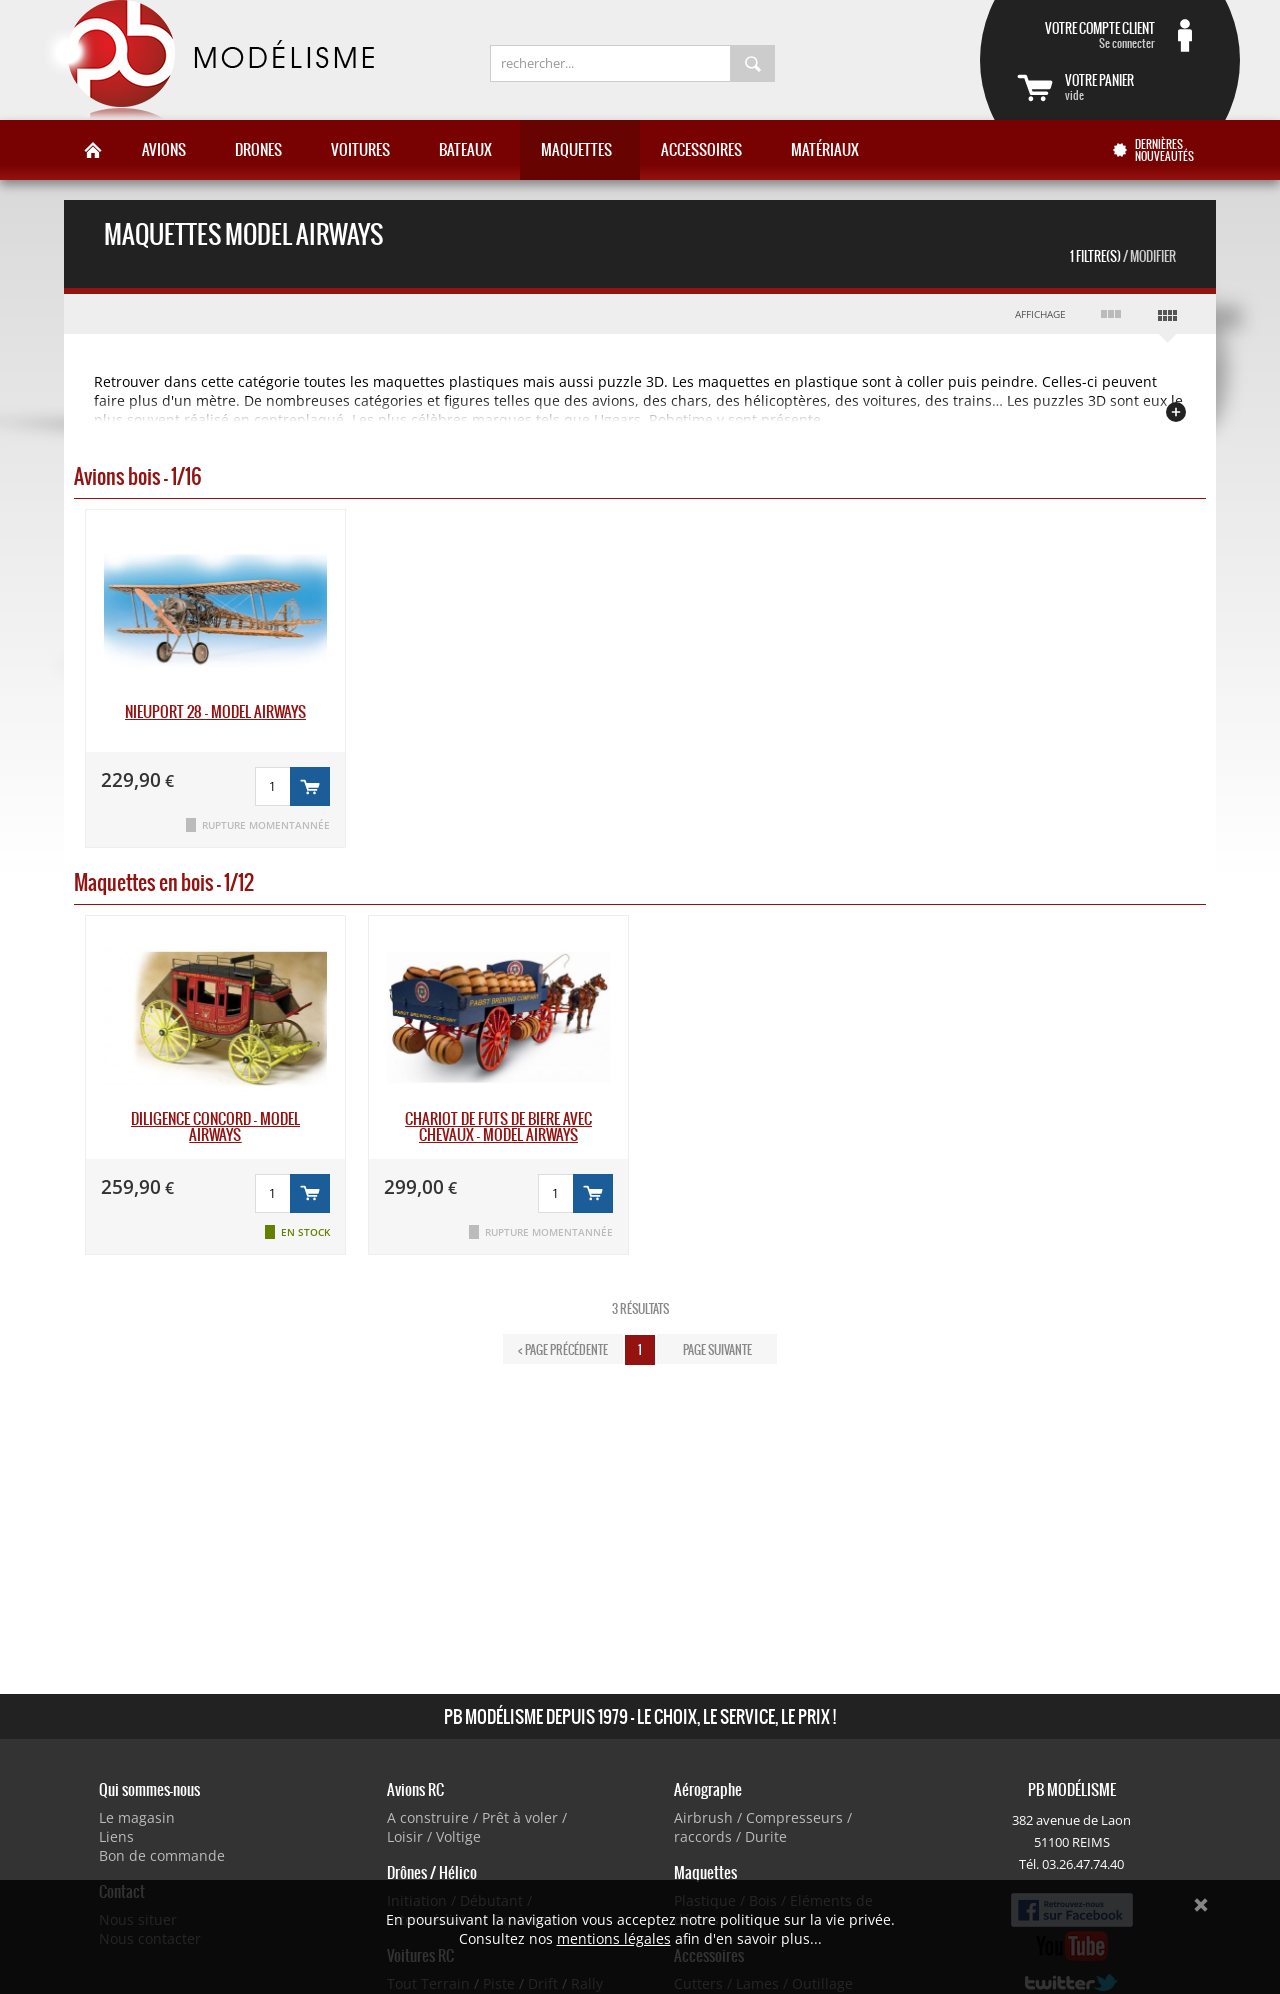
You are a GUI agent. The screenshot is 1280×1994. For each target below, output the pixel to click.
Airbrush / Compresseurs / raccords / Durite (763, 1827)
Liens (116, 1836)
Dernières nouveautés (1164, 150)
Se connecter (1086, 35)
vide (1134, 87)
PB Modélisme (207, 60)
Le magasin (137, 1817)
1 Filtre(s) (1123, 256)
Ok (1201, 1905)
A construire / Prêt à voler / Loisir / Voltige (477, 1827)
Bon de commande (162, 1855)
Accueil (93, 150)
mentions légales (614, 1938)
